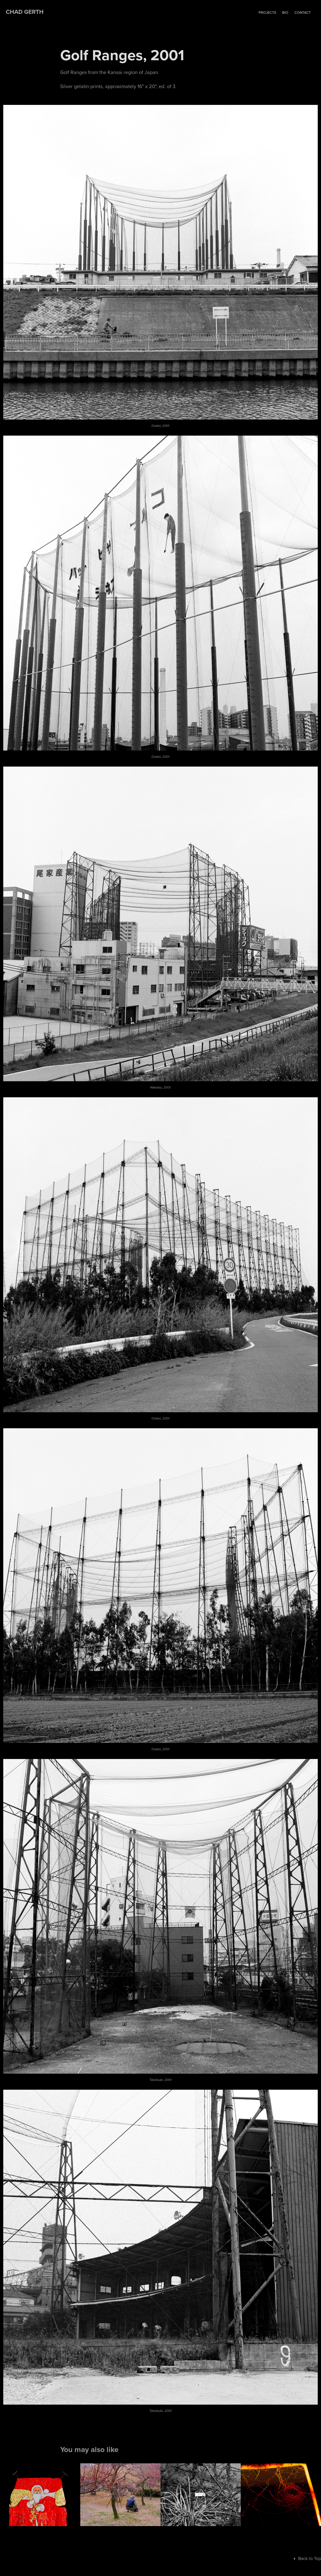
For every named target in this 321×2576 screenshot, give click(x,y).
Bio (285, 12)
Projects (267, 12)
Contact (302, 12)
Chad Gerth (25, 11)
